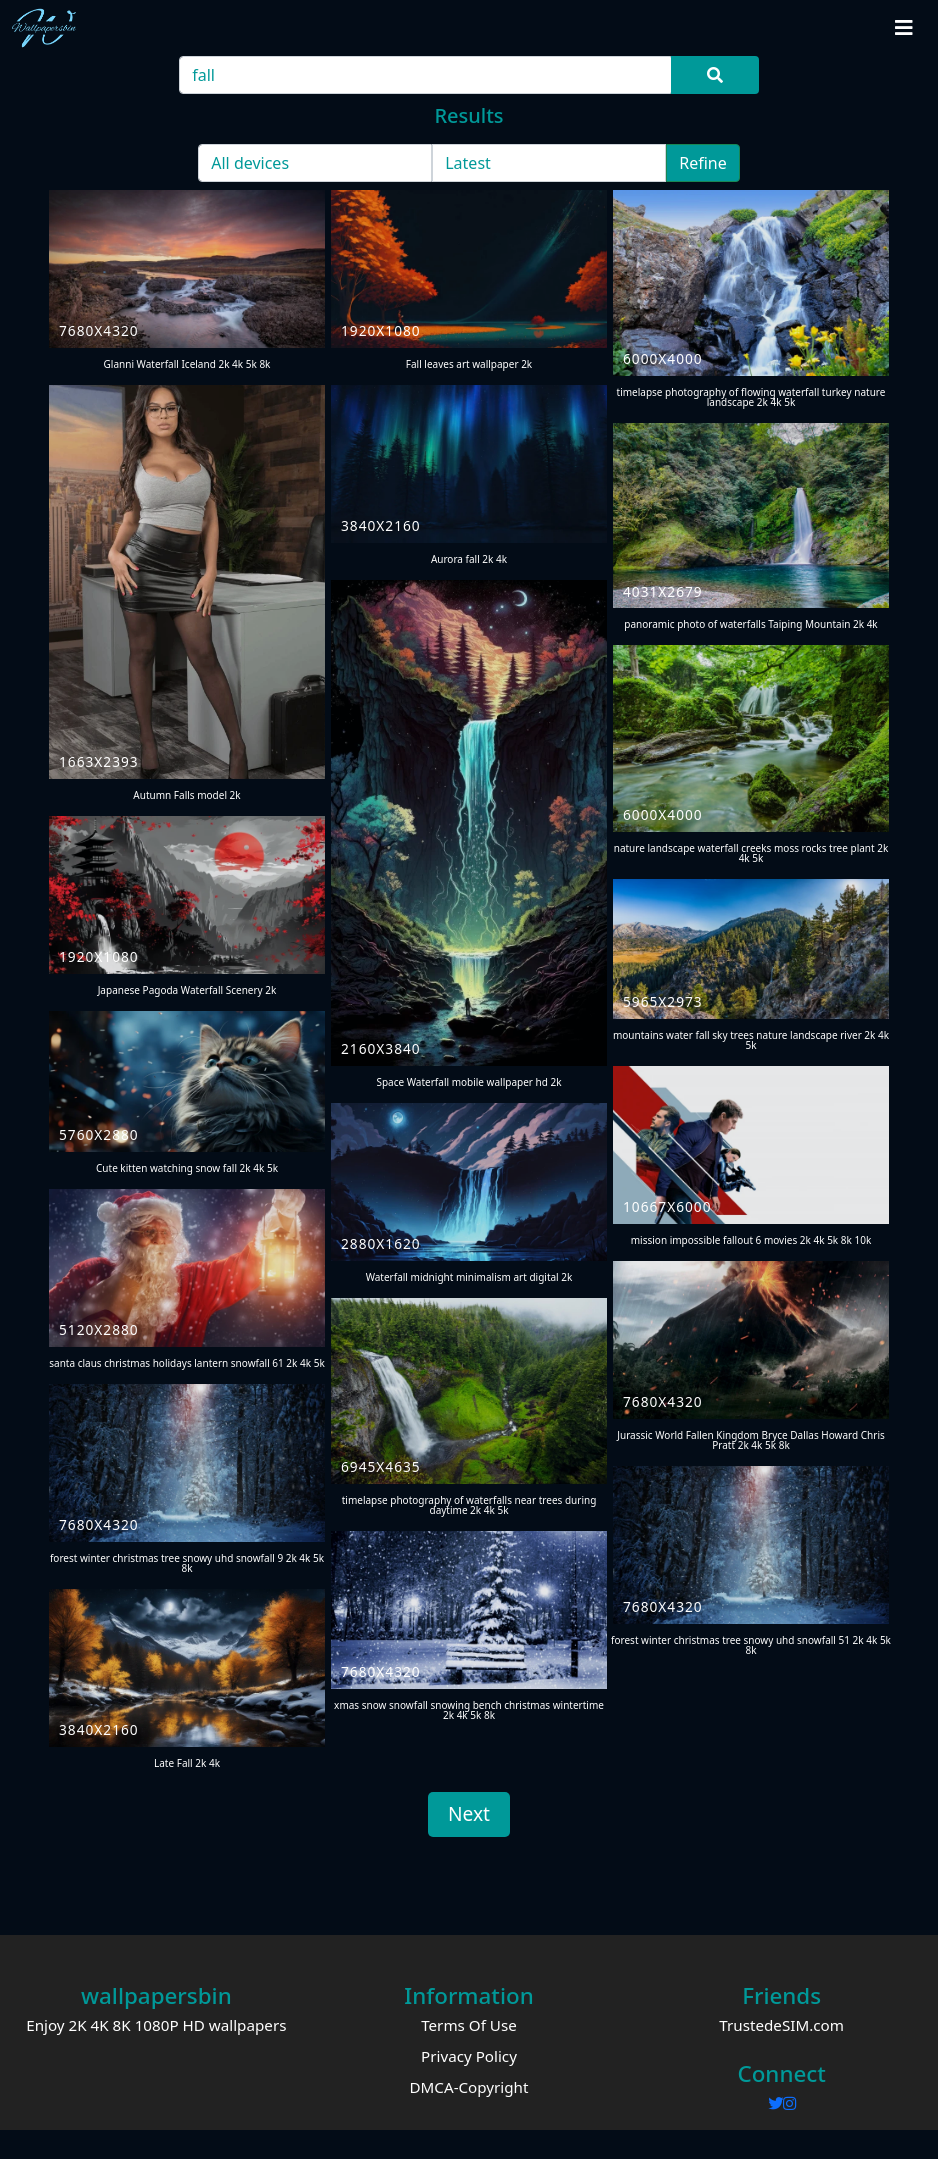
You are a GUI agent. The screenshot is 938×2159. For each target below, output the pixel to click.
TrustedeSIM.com (781, 2025)
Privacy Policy (469, 2056)
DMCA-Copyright (468, 2087)
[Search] (426, 75)
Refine (703, 163)
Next (469, 1813)
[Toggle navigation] (904, 28)
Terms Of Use (469, 2025)
